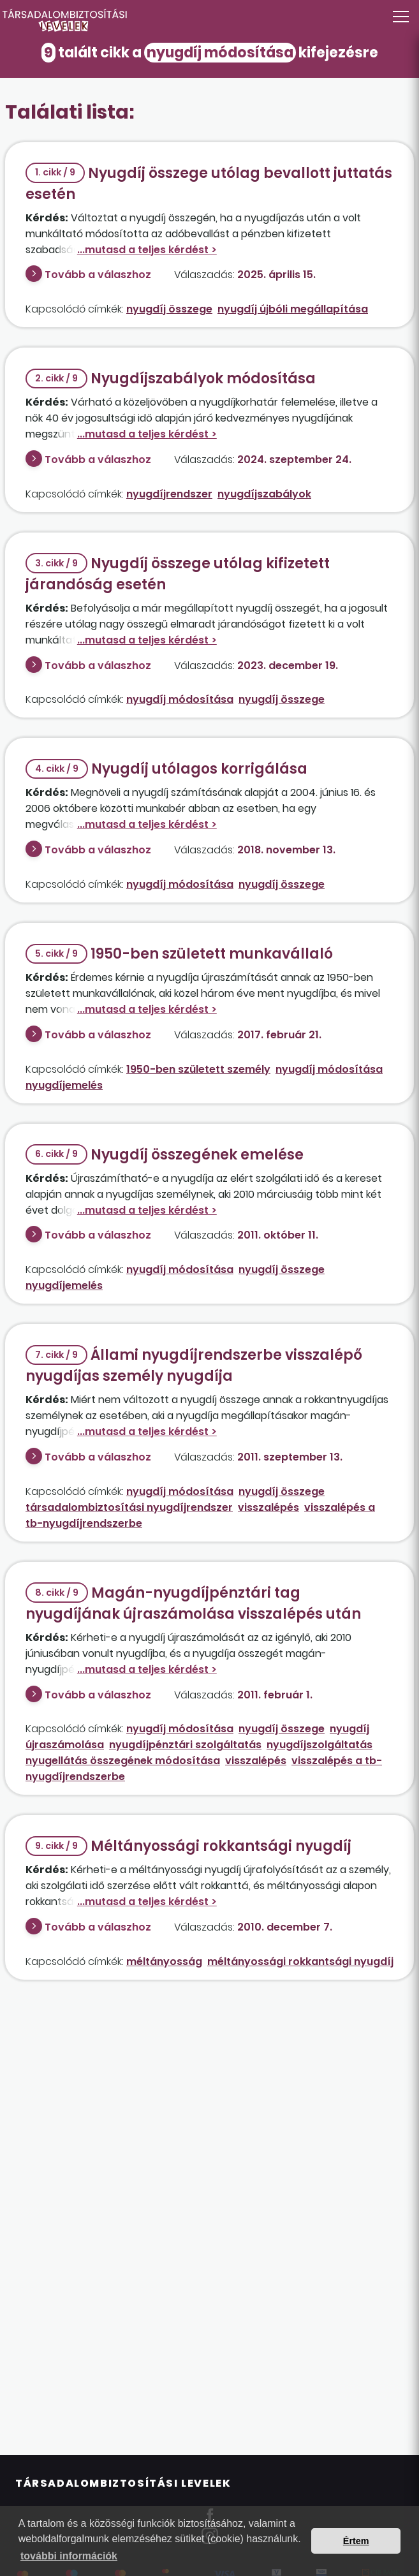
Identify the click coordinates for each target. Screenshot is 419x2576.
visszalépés (268, 1507)
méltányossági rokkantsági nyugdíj (300, 1961)
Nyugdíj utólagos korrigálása (166, 769)
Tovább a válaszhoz (98, 274)
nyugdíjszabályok (264, 494)
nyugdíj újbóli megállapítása (292, 309)
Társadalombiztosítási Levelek (123, 2483)
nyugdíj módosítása (179, 699)
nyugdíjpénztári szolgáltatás (185, 1744)
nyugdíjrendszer (169, 494)
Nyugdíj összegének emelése (165, 1155)
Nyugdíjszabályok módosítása (171, 378)
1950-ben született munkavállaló (179, 954)
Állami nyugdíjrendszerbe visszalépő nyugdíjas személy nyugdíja (194, 1365)
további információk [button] (68, 2555)
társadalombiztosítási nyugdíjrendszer (129, 1507)
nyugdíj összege (169, 309)
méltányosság (164, 1961)
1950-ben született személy (198, 1069)
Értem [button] (356, 2541)
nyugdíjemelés (64, 1085)
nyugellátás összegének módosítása (123, 1760)
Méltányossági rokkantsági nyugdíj (188, 1846)
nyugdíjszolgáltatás (319, 1744)
